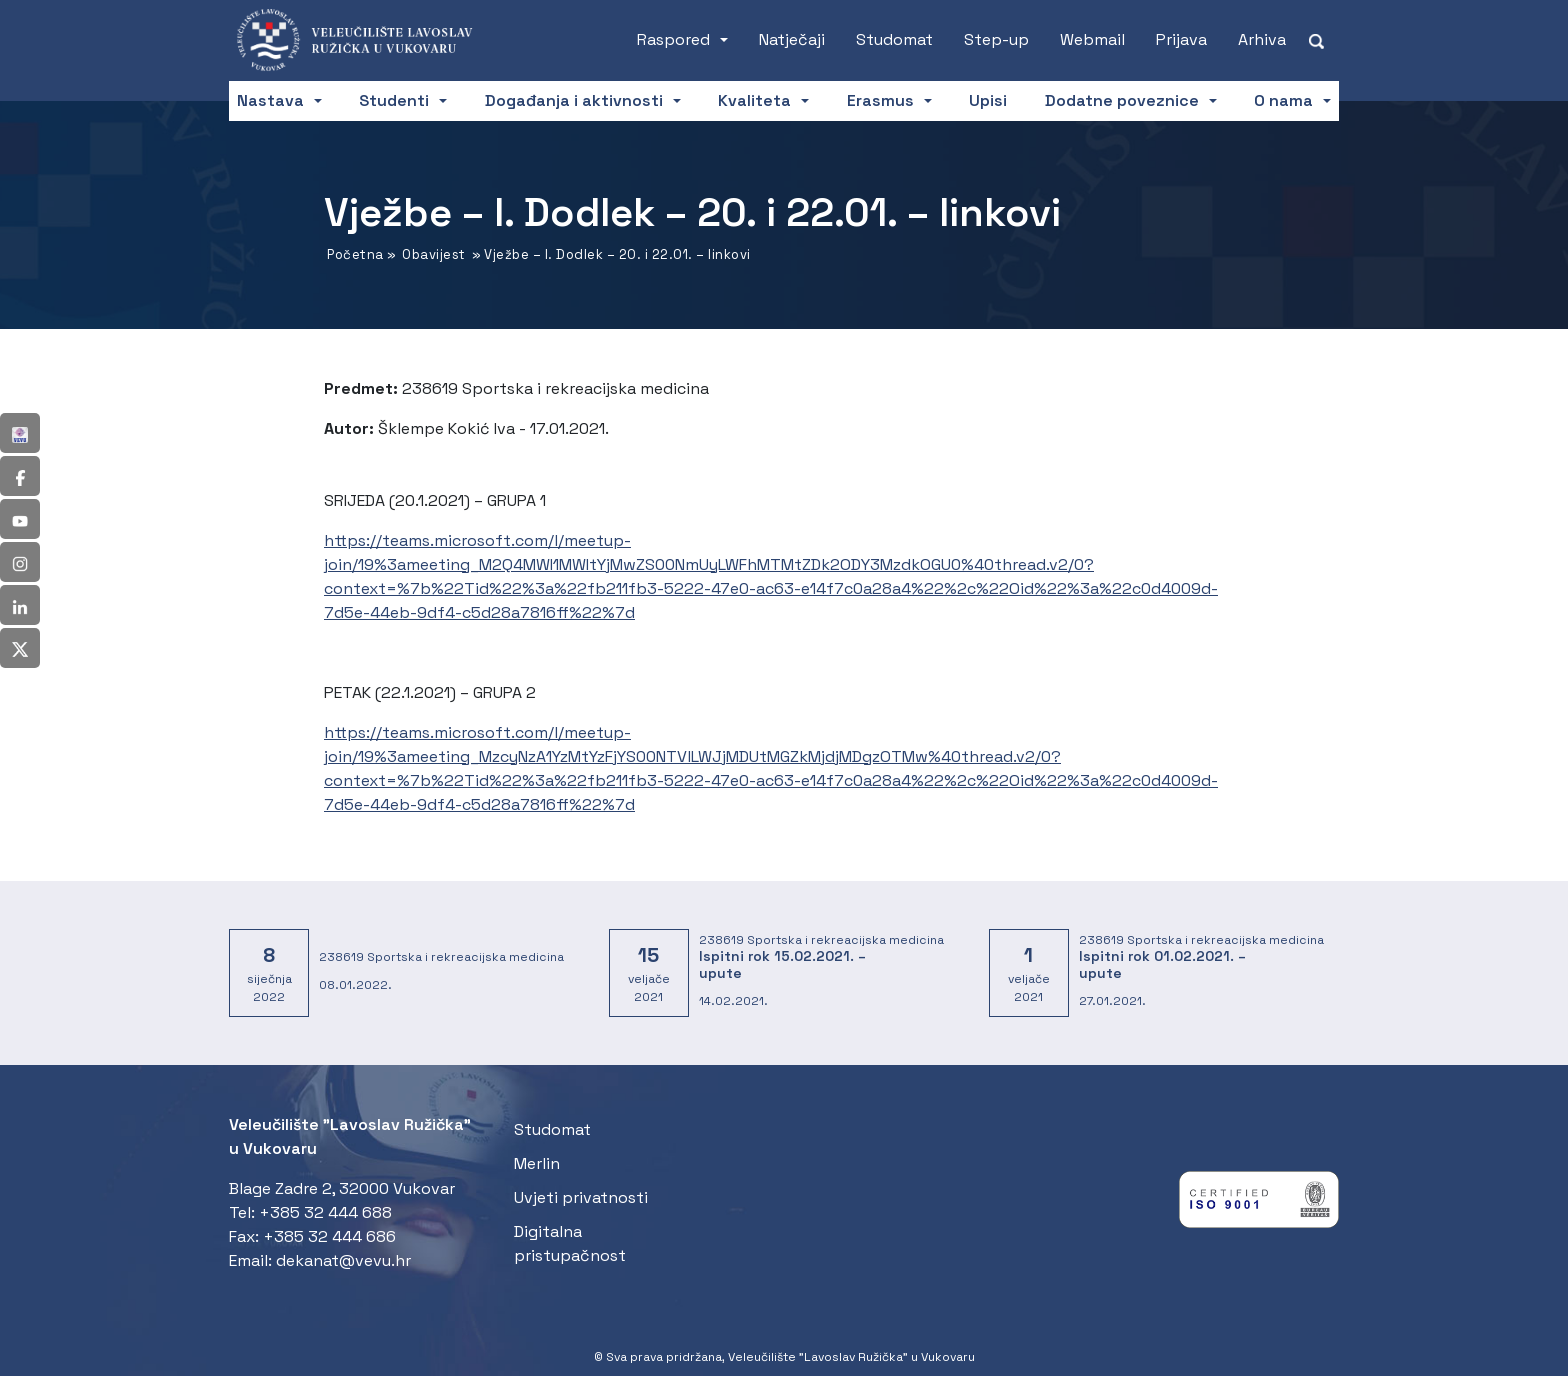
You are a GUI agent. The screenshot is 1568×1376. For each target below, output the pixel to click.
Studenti (394, 100)
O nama (1283, 100)
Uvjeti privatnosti (581, 1197)
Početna (355, 254)
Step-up (996, 39)
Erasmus (880, 100)
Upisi (988, 100)
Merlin (537, 1163)
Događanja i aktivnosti (574, 100)
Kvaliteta (754, 100)
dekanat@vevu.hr (343, 1260)
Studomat (894, 39)
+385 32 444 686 (329, 1236)
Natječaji (792, 39)
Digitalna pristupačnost (570, 1243)
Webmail (1092, 39)
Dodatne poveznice (1122, 100)
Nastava (270, 100)
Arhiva (1262, 39)
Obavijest (434, 254)
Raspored (673, 39)
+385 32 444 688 (325, 1212)
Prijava (1181, 39)
